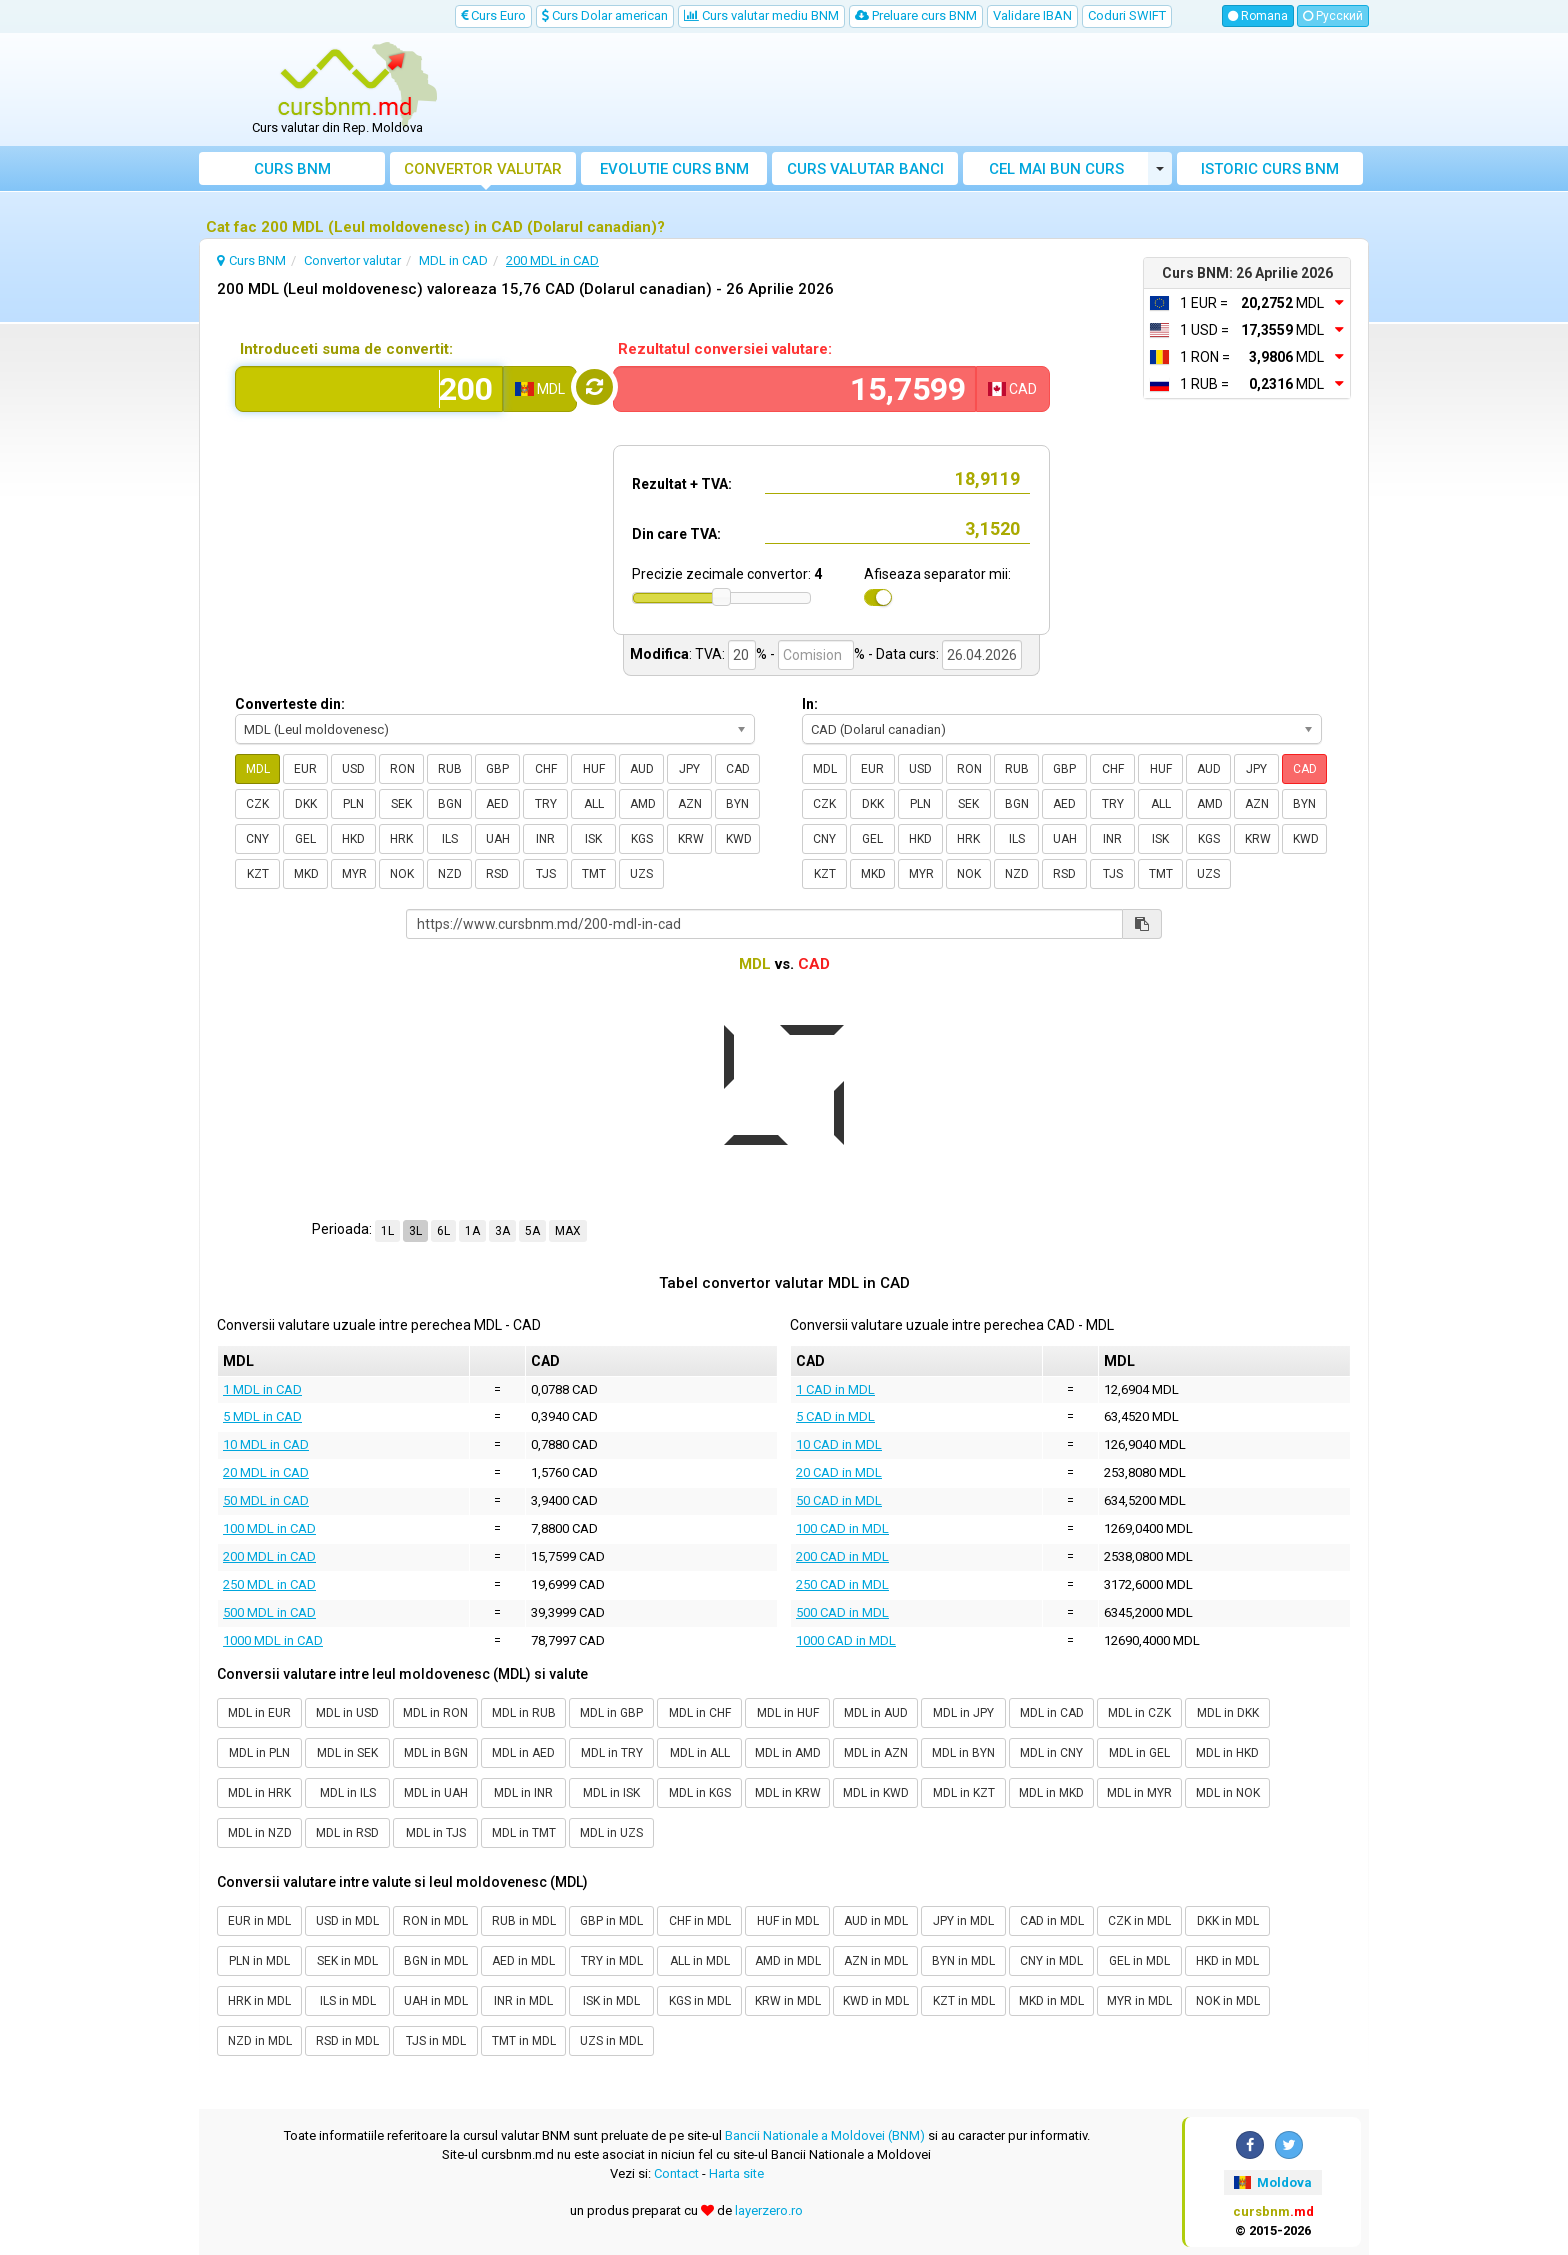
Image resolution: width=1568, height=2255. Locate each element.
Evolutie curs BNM (674, 169)
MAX (568, 1231)
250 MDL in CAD (269, 1584)
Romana (1258, 16)
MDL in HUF (788, 1713)
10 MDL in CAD (266, 1444)
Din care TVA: (676, 534)
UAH (498, 839)
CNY (257, 839)
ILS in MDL (348, 2001)
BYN (737, 804)
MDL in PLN (259, 1753)
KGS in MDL (700, 2001)
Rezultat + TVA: (682, 484)
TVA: (710, 654)
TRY (546, 804)
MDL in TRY (612, 1753)
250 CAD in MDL (842, 1584)
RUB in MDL (524, 1921)
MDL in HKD (1227, 1753)
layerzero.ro (769, 2210)
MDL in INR (523, 1793)
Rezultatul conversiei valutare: (725, 349)
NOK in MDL (1228, 2001)
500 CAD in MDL (842, 1612)
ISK (593, 839)
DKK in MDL (1228, 1921)
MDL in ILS (348, 1793)
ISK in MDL (611, 2001)
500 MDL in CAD (269, 1612)
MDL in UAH (436, 1793)
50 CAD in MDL (839, 1500)
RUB (450, 769)
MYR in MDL (1139, 2001)
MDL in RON (435, 1713)
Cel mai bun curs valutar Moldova (1056, 172)
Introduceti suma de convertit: (346, 349)
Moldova (1273, 2182)
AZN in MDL (876, 1961)
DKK (306, 804)
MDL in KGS (700, 1793)
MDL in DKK (1228, 1713)
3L (415, 1231)
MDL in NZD (260, 1833)
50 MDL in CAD (266, 1500)
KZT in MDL (964, 2001)
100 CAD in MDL (842, 1528)
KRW (691, 839)
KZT (258, 874)
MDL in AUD (876, 1713)
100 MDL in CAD (269, 1528)
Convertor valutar (483, 169)
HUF (594, 769)
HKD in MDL (1227, 1961)
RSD (497, 874)
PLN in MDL (259, 1961)
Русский (1333, 16)
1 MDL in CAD (262, 1389)
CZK (257, 804)
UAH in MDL (436, 2001)
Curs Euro (493, 15)
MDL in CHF (700, 1713)
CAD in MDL (1052, 1921)
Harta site (736, 2173)
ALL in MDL (700, 1961)
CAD (738, 769)
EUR (305, 769)
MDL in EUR (259, 1713)
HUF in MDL (788, 1921)
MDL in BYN (963, 1753)
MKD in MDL (1051, 2001)
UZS (641, 874)
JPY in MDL (963, 1921)
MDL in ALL (700, 1753)
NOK (402, 874)
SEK (401, 804)
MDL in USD (347, 1713)
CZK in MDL (1139, 1921)
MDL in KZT (964, 1793)
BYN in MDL (963, 1961)
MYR (354, 874)
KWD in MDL (876, 2001)
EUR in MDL (259, 1921)
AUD (642, 769)
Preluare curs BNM (916, 15)
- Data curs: (903, 654)
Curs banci (865, 169)
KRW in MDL (788, 2001)
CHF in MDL (700, 1921)
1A (472, 1231)
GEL (305, 839)
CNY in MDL (1051, 1961)
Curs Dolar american (605, 15)
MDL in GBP (611, 1713)
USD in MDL (347, 1921)
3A (502, 1231)
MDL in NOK (1228, 1793)
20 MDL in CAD (266, 1472)
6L (443, 1231)
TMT (594, 874)
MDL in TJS (436, 1833)
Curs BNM (292, 169)
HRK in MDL (259, 2001)
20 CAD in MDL (839, 1472)
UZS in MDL (611, 2041)
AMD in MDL (788, 1961)
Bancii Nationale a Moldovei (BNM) (825, 2135)
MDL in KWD (876, 1793)
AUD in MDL (876, 1921)
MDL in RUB (524, 1713)
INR (545, 839)
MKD (306, 874)
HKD (353, 839)
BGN (450, 804)
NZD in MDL (260, 2041)
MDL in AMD (788, 1753)
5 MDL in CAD (262, 1416)
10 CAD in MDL (839, 1444)
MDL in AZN (876, 1753)
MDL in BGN (436, 1753)
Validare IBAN (1032, 15)
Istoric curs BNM (1270, 169)
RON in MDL (435, 1921)
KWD (739, 839)
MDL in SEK (347, 1753)
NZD (450, 874)
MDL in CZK (1139, 1713)
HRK (401, 839)
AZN (690, 804)
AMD (643, 804)
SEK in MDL (347, 1961)
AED (497, 804)
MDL (258, 769)
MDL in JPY (963, 1713)
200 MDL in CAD (269, 1556)
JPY (689, 769)
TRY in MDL (612, 1961)
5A (532, 1231)
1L (387, 1231)
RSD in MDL (347, 2041)
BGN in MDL (436, 1961)
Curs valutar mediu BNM (761, 15)
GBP (497, 769)
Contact (676, 2173)
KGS (642, 839)
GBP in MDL (611, 1921)
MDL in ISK (611, 1793)
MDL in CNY (1051, 1753)
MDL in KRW (788, 1793)
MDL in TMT (524, 1833)
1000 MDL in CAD (273, 1640)
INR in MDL (523, 2001)
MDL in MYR (1139, 1793)
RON (402, 769)
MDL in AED (523, 1753)
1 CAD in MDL (835, 1389)
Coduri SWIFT (1127, 15)
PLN (353, 804)
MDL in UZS (611, 1833)
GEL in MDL (1139, 1961)
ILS (450, 839)
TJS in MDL (436, 2041)
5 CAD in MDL (835, 1416)
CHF (546, 769)
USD (353, 769)
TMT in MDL (524, 2041)
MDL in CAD (1052, 1713)
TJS (546, 874)
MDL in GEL (1139, 1753)
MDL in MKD (1051, 1793)
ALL (594, 804)
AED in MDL (523, 1961)
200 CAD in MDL (842, 1556)
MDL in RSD (347, 1833)
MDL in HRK (259, 1793)
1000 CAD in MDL (846, 1640)
